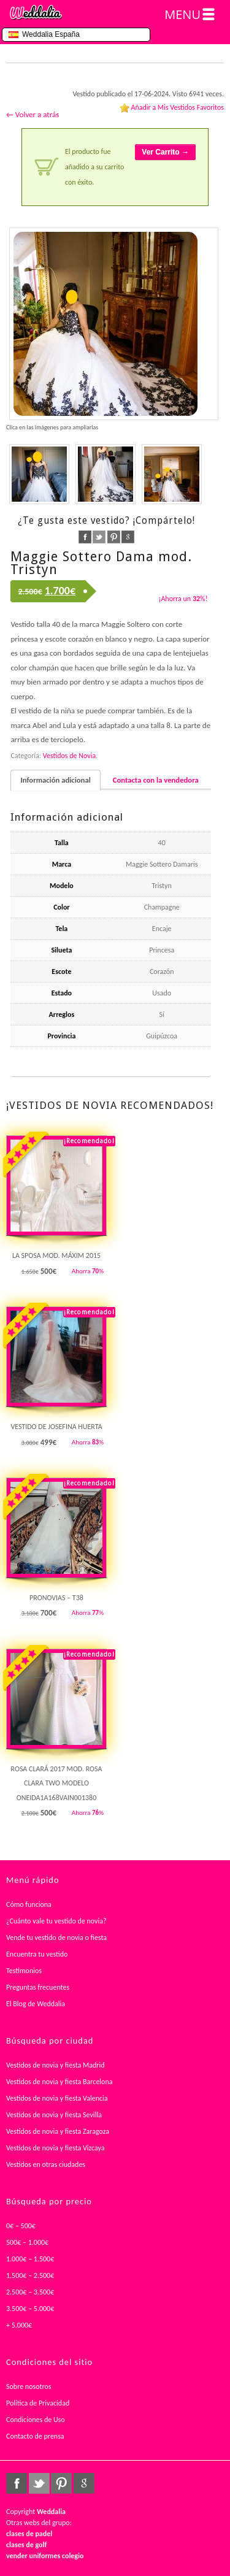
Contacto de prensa (35, 2436)
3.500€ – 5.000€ (30, 2308)
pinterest (113, 537)
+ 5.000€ (19, 2325)
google (127, 537)
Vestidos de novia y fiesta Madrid (55, 2065)
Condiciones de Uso (35, 2419)
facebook (85, 537)
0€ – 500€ (21, 2225)
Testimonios (24, 1970)
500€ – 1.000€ (27, 2242)
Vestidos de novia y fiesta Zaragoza (57, 2131)
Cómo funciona (29, 1904)
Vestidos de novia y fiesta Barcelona (59, 2081)
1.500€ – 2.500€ (30, 2275)
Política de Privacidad (37, 2403)
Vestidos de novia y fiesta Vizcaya (55, 2148)
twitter (99, 537)
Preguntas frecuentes (37, 1987)
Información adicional (55, 779)
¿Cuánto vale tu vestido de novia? (56, 1921)
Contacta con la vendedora (156, 779)
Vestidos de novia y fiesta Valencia (57, 2098)
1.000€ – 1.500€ (30, 2259)
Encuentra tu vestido (36, 1954)
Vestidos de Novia (69, 755)
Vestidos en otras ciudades (45, 2164)
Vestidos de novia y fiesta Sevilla (54, 2114)
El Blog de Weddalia (35, 2003)
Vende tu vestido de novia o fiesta (56, 1937)
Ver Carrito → (165, 152)
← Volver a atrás (32, 114)
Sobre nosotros (29, 2386)
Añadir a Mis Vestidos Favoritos (177, 107)
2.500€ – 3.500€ (30, 2292)
